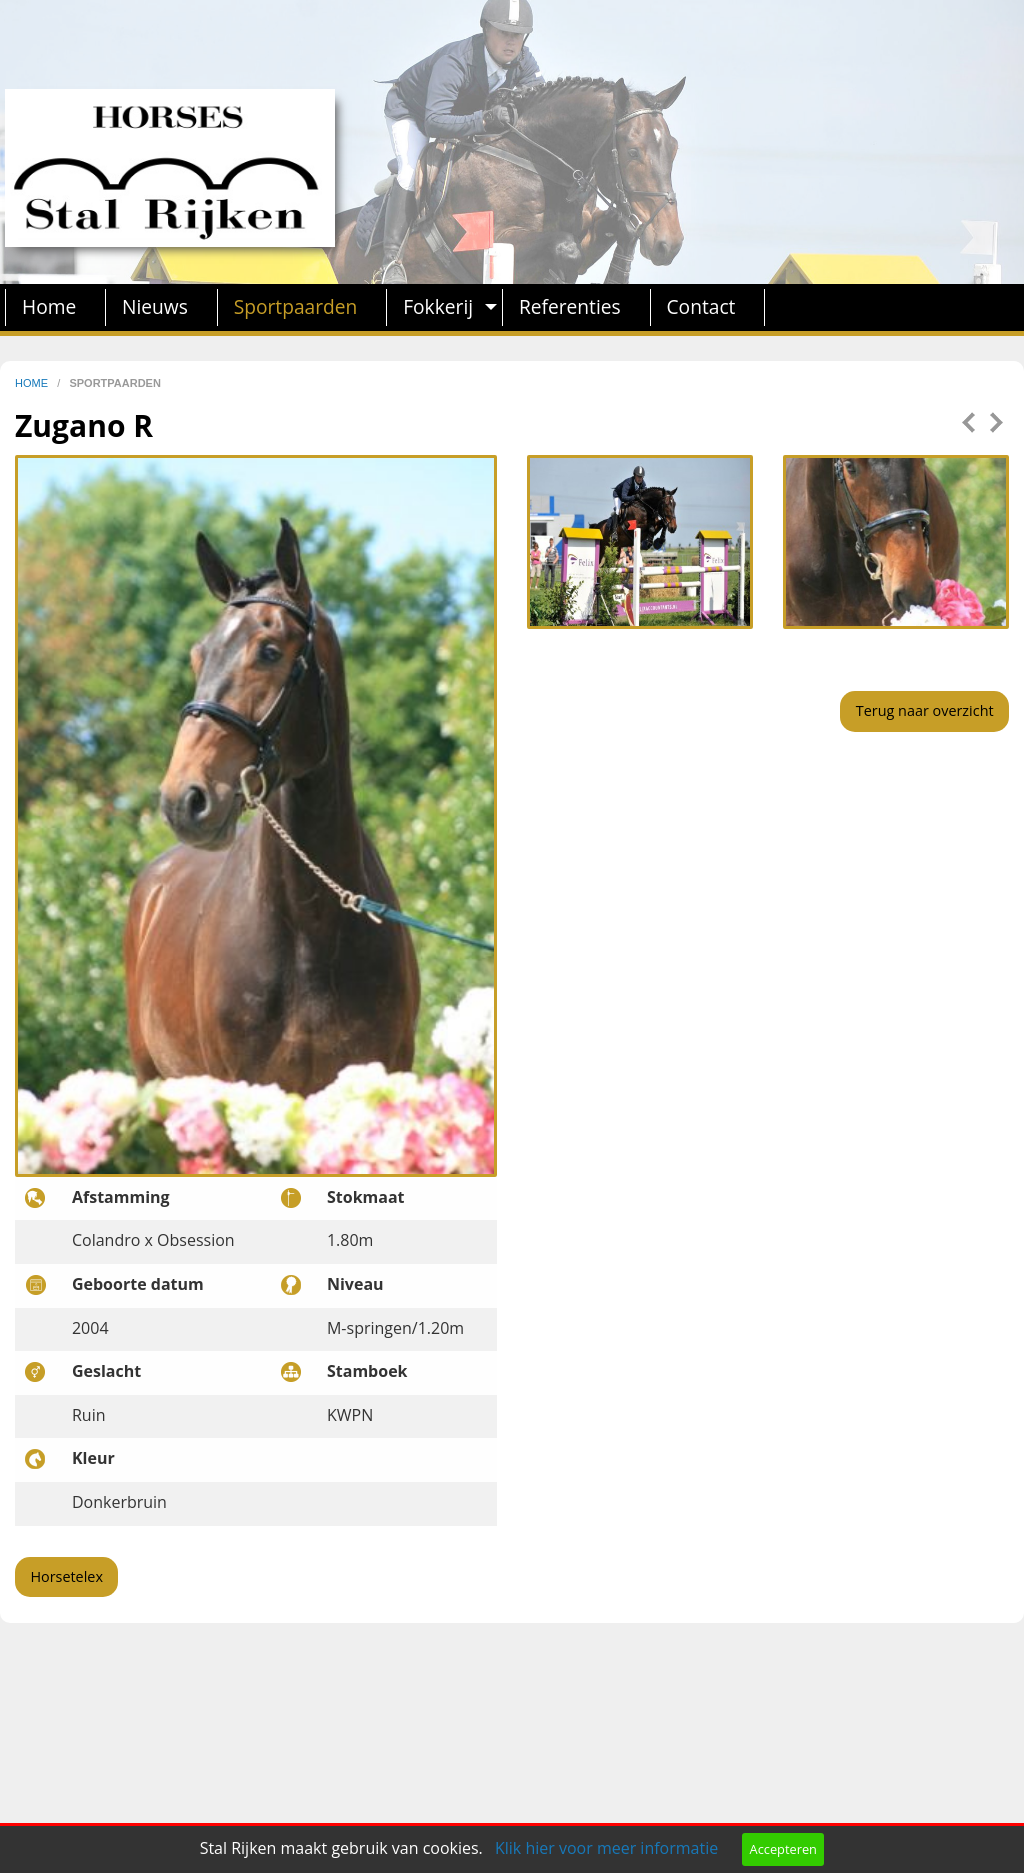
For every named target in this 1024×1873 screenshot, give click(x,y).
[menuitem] (55, 307)
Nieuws (155, 306)
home (33, 383)
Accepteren (783, 1849)
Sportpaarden (296, 306)
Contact (701, 306)
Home (49, 306)
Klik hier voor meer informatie (606, 1848)
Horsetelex (66, 1576)
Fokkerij (438, 306)
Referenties (570, 306)
